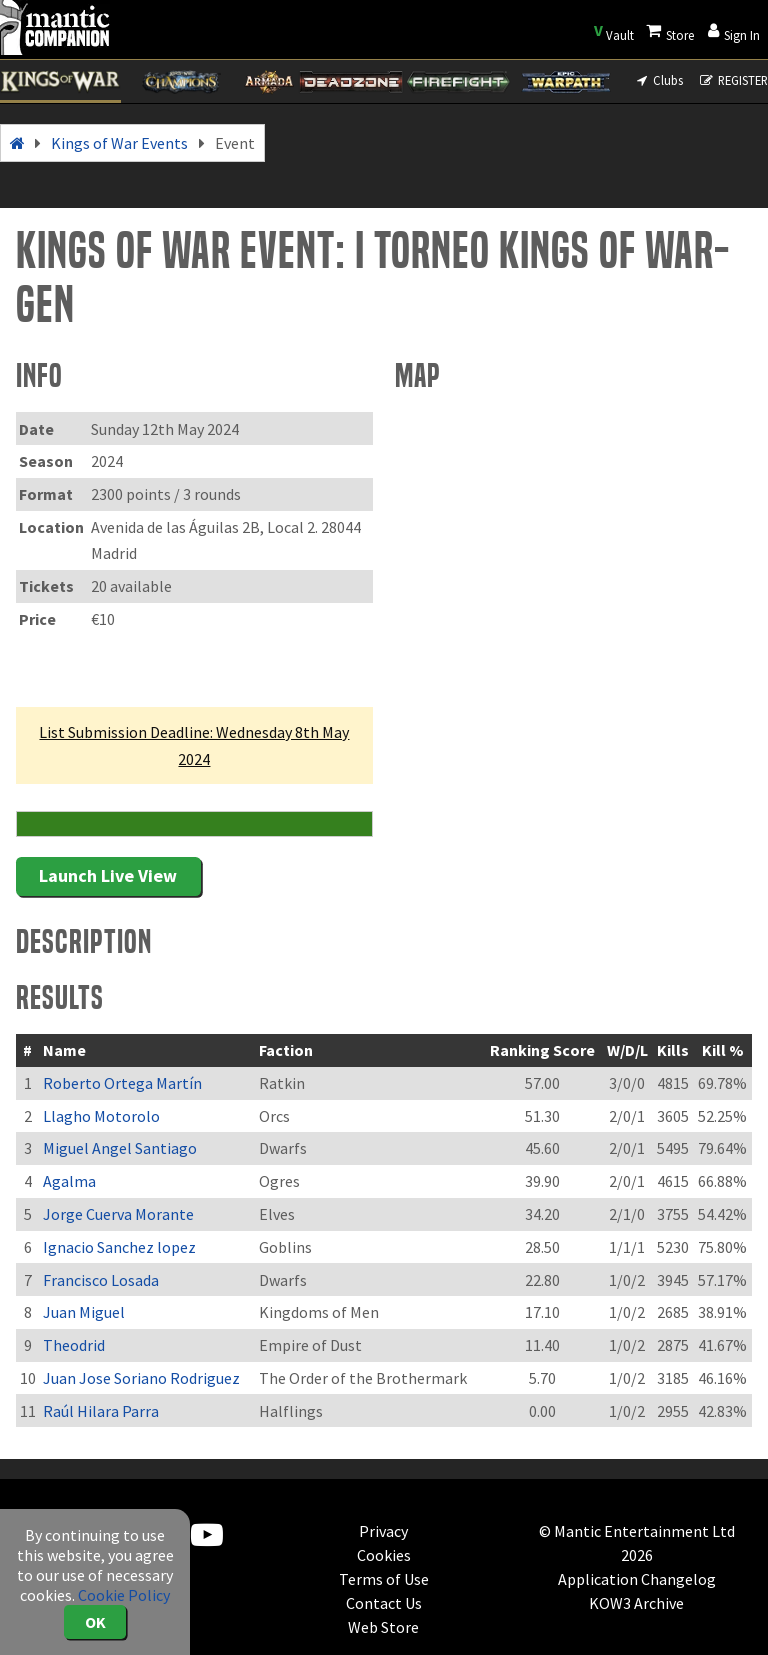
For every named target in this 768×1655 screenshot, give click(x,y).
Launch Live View (108, 875)
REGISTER (733, 80)
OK (95, 1622)
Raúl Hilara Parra (101, 1411)
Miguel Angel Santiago (120, 1148)
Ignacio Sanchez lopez (119, 1247)
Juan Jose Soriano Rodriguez (141, 1378)
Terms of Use (384, 1579)
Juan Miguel (84, 1312)
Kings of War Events (119, 143)
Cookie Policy (124, 1595)
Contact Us (384, 1603)
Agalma (69, 1181)
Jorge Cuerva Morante (118, 1214)
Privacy (383, 1531)
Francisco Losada (101, 1280)
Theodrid (74, 1345)
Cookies (384, 1555)
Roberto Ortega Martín (122, 1083)
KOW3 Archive (636, 1603)
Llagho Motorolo (101, 1116)
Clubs (658, 80)
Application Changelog (637, 1579)
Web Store (383, 1627)
